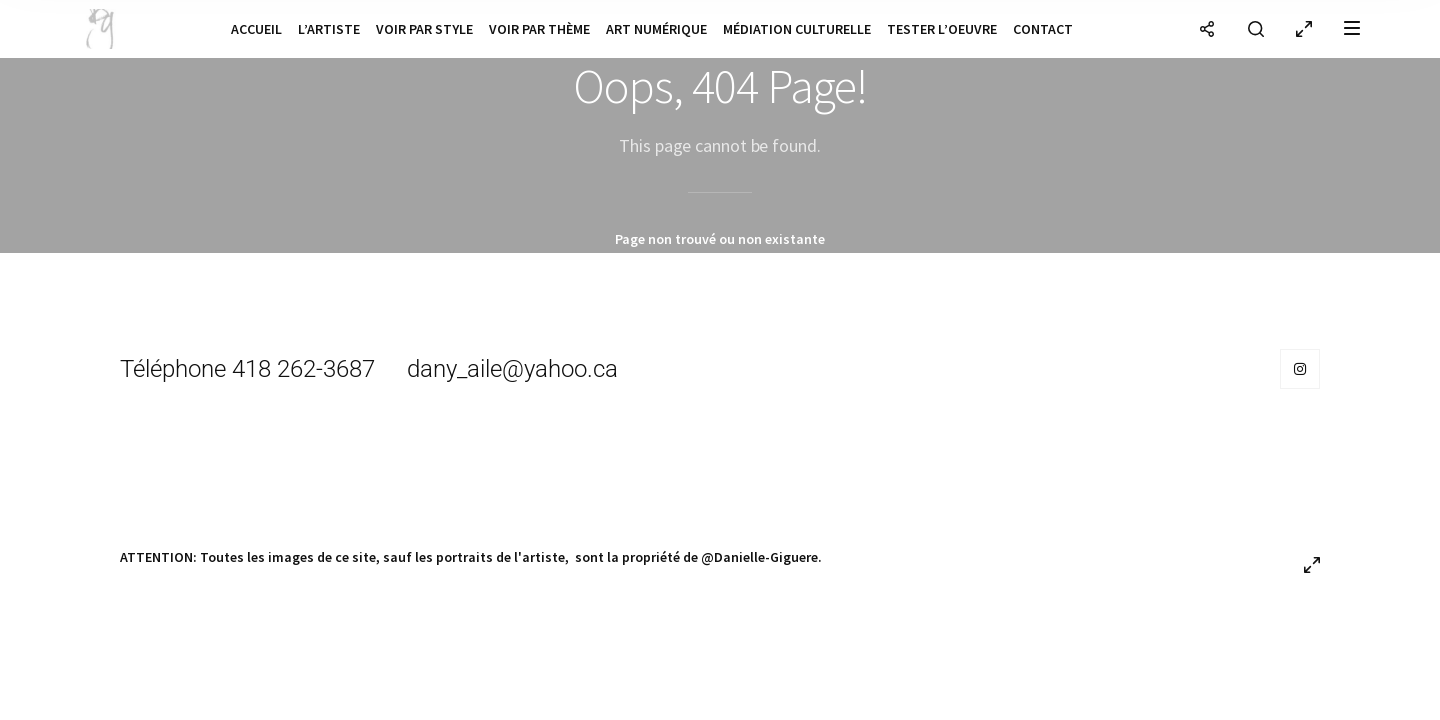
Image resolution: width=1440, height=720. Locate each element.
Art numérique (656, 29)
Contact (1043, 29)
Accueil (256, 29)
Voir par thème (539, 29)
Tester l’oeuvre (942, 29)
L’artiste (329, 29)
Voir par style (424, 29)
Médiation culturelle (797, 29)
